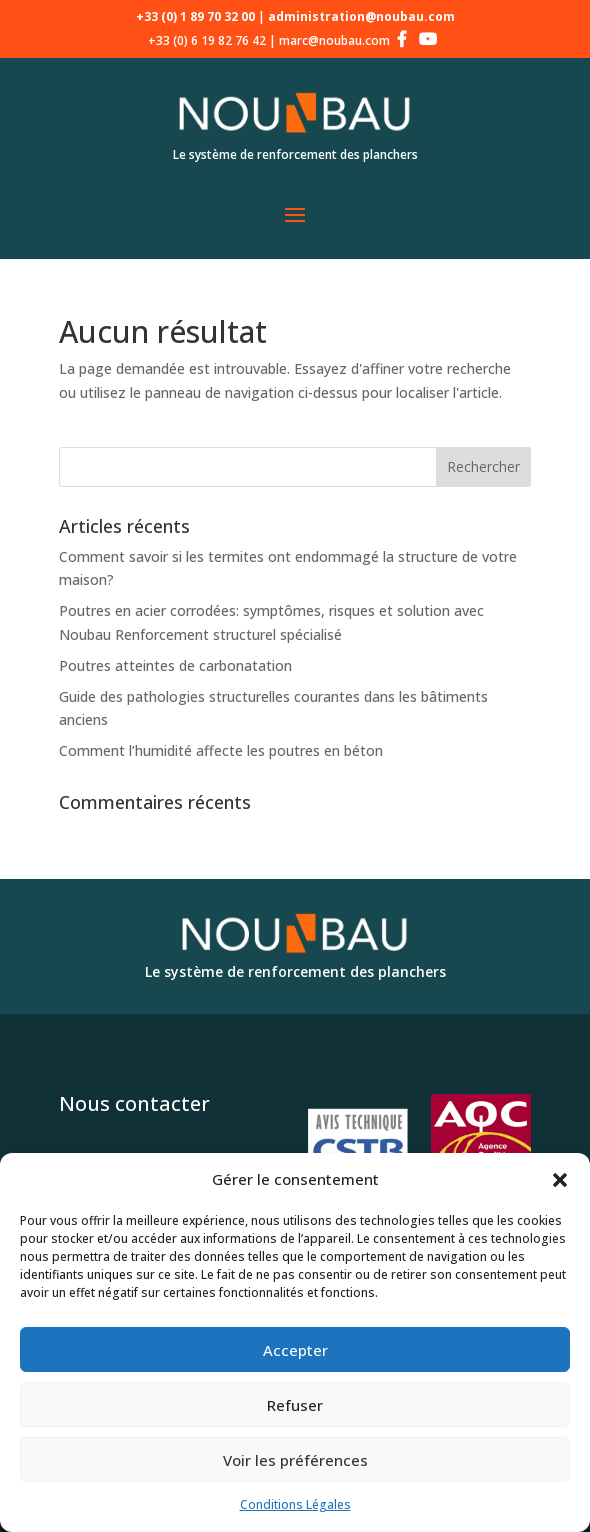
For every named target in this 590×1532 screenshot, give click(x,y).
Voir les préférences (295, 1460)
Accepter (295, 1350)
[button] (560, 1180)
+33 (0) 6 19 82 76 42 (207, 40)
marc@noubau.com (334, 40)
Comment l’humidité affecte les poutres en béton (221, 750)
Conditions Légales (295, 1504)
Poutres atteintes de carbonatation (175, 665)
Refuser (295, 1405)
